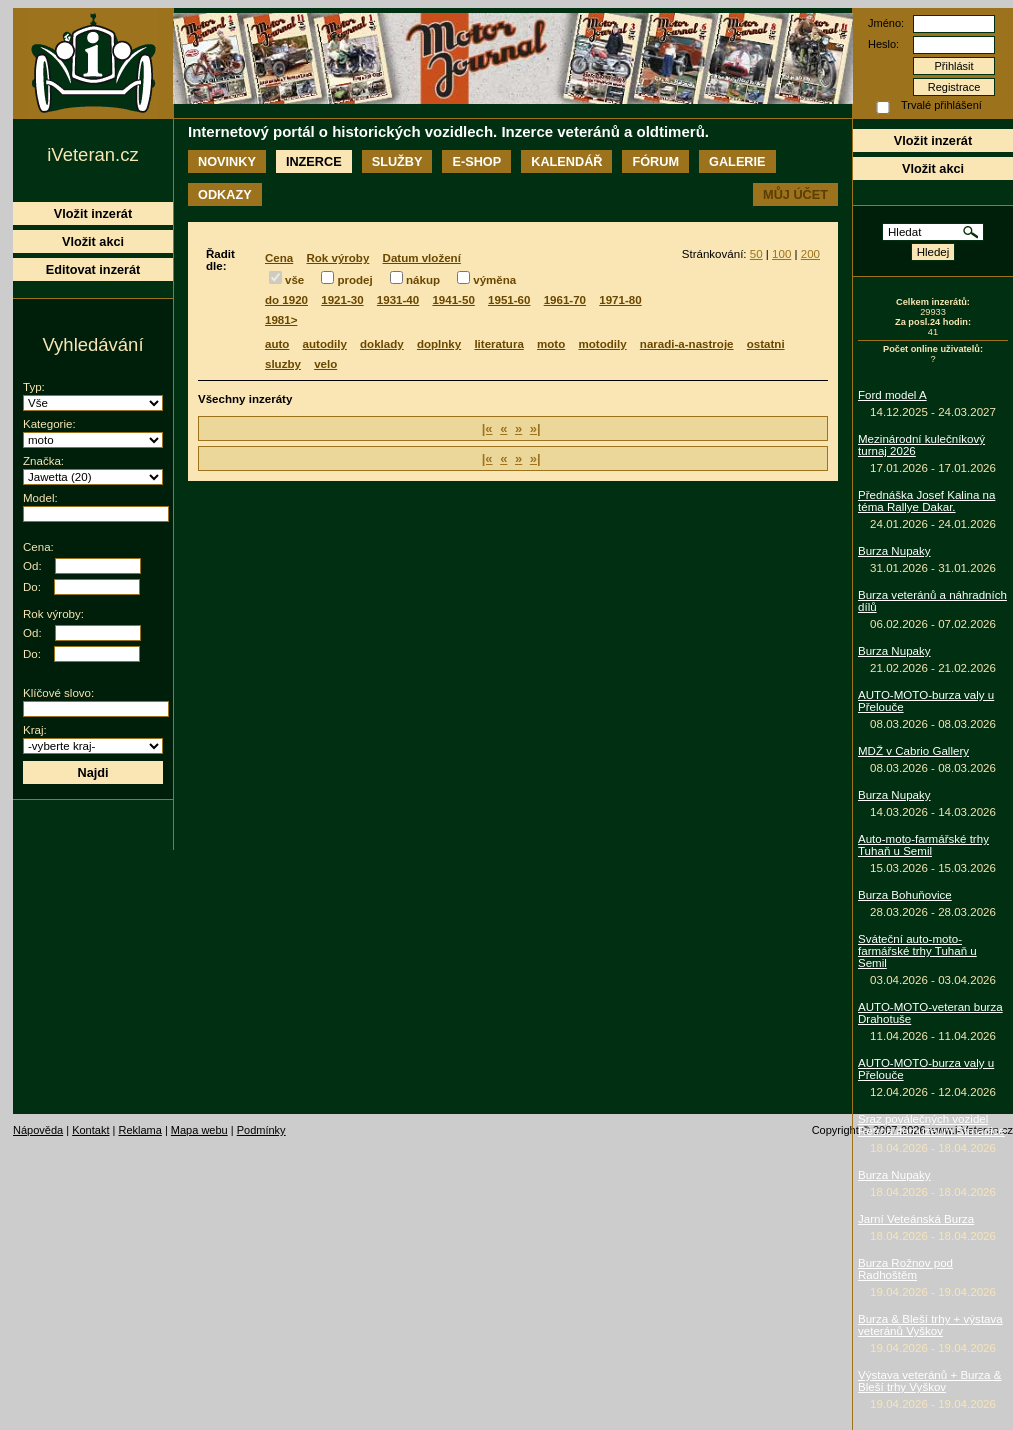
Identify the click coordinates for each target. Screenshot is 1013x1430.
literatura (498, 344)
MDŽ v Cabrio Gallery (913, 751)
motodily (603, 344)
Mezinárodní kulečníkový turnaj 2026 (921, 445)
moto (551, 344)
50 (756, 254)
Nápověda (38, 1130)
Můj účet (795, 194)
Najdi (92, 772)
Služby (397, 161)
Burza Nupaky (894, 551)
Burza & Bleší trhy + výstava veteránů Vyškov (930, 1325)
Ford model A (892, 395)
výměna (494, 280)
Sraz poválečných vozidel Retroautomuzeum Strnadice (931, 1125)
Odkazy (225, 194)
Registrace (954, 87)
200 (810, 254)
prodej (354, 280)
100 (781, 254)
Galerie (737, 161)
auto (277, 344)
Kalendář (566, 161)
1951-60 (509, 300)
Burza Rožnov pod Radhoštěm (905, 1269)
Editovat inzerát (93, 269)
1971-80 (620, 300)
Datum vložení (422, 258)
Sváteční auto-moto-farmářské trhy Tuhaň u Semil (917, 951)
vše (294, 280)
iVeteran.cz (92, 154)
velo (325, 364)
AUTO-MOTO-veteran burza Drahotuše (930, 1013)
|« (487, 428)
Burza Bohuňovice (905, 895)
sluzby (283, 364)
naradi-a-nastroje (687, 344)
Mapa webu (199, 1130)
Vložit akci (933, 168)
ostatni (766, 344)
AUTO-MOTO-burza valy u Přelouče (926, 701)
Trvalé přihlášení (941, 105)
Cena (279, 258)
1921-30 (342, 300)
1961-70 (565, 300)
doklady (382, 344)
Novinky (227, 161)
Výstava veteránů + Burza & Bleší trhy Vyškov (929, 1381)
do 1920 (286, 300)
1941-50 (453, 300)
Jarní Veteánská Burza (916, 1219)
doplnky (439, 344)
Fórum (655, 161)
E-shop (476, 161)
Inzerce (314, 161)
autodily (325, 344)
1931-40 (398, 300)
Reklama (139, 1130)
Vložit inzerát (933, 140)
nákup (423, 280)
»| (535, 428)
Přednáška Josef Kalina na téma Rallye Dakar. (926, 501)
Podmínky (261, 1130)
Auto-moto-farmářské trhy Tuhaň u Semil (923, 845)
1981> (281, 320)
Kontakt (90, 1130)
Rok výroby (337, 258)
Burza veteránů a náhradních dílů (932, 601)
